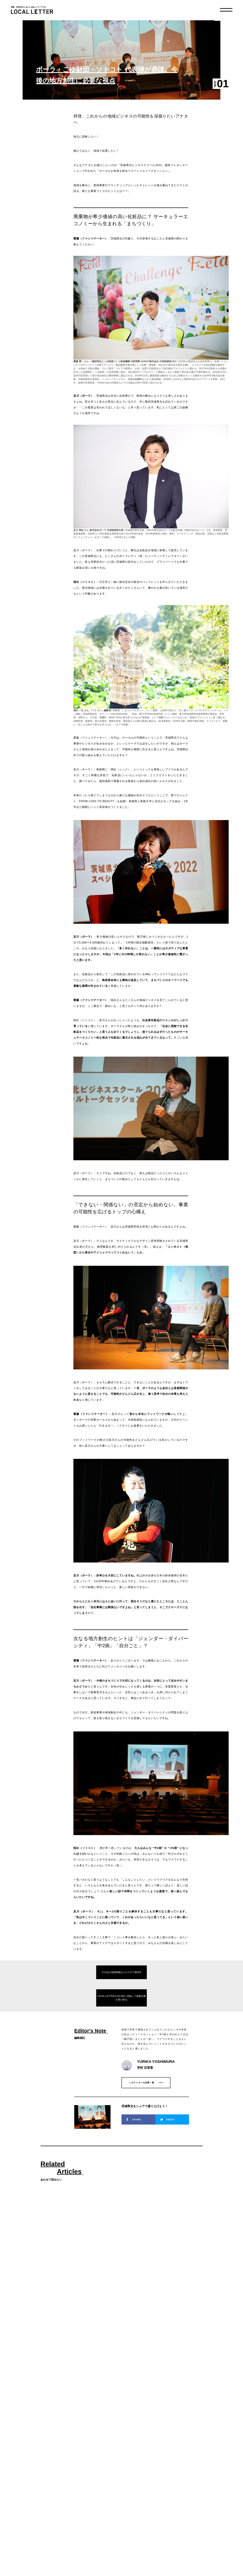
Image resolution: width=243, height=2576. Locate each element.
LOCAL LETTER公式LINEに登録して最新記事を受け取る (121, 2005)
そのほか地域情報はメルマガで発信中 (121, 1979)
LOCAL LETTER (32, 11)
